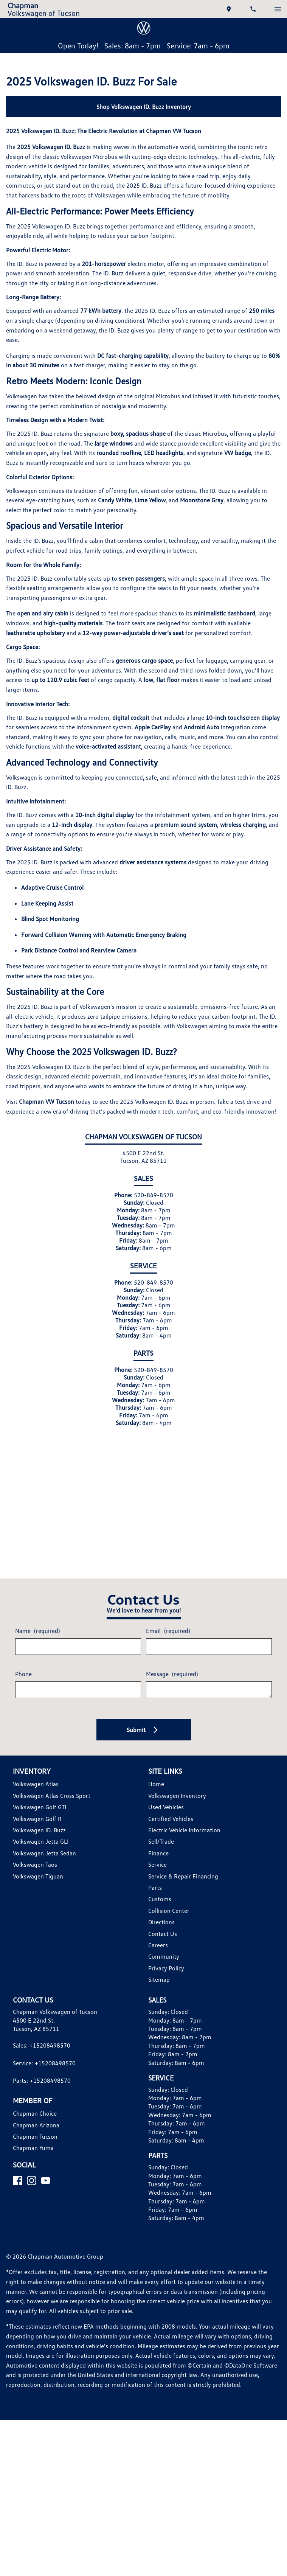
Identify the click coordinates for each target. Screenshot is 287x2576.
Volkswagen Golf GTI (41, 1816)
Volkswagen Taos (36, 1873)
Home (156, 1793)
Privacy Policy (167, 1976)
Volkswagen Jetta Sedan (46, 1862)
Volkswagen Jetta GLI (42, 1850)
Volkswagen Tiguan (39, 1885)
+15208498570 (52, 2054)
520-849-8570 (155, 1221)
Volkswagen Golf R (38, 1827)
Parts (155, 1896)
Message (173, 1682)
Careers (159, 1954)
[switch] (278, 9)
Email (168, 1639)
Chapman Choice (36, 2122)
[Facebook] (17, 2189)
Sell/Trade (161, 1850)
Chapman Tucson (36, 2145)
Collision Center (169, 1919)
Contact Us (163, 1942)
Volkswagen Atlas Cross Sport (53, 1804)
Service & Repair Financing (185, 1885)
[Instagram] (31, 2189)
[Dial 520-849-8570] (254, 9)
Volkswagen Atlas (36, 1793)
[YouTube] (45, 2189)
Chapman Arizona (37, 2133)
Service (158, 1873)
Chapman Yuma (34, 2156)
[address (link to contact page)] (229, 9)
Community (163, 1965)
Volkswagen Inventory (177, 1804)
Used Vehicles (167, 1816)
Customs (160, 1908)
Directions (161, 1931)
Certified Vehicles (171, 1827)
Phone (24, 1682)
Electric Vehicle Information (184, 1839)
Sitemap (159, 1988)
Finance (159, 1862)
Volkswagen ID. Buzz (41, 1839)
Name (38, 1639)
